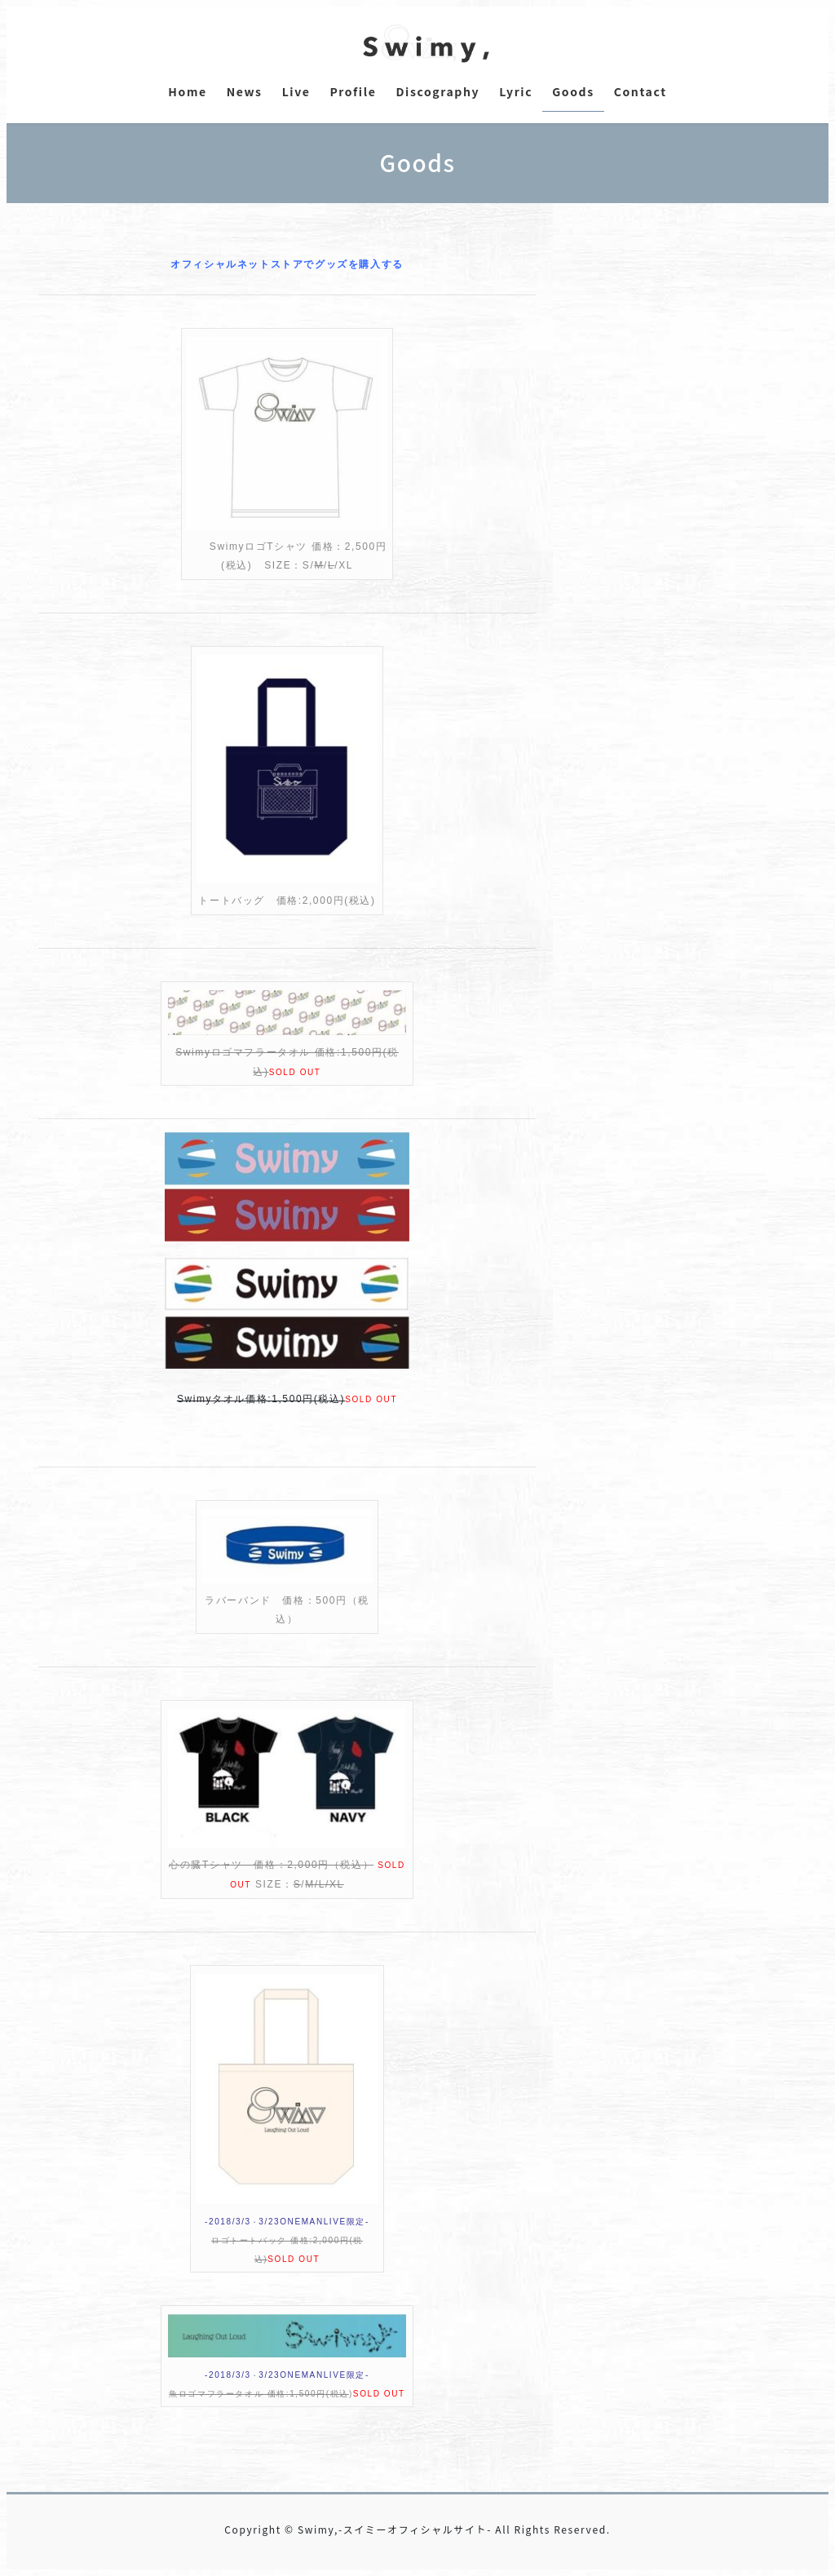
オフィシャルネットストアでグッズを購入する (287, 264)
